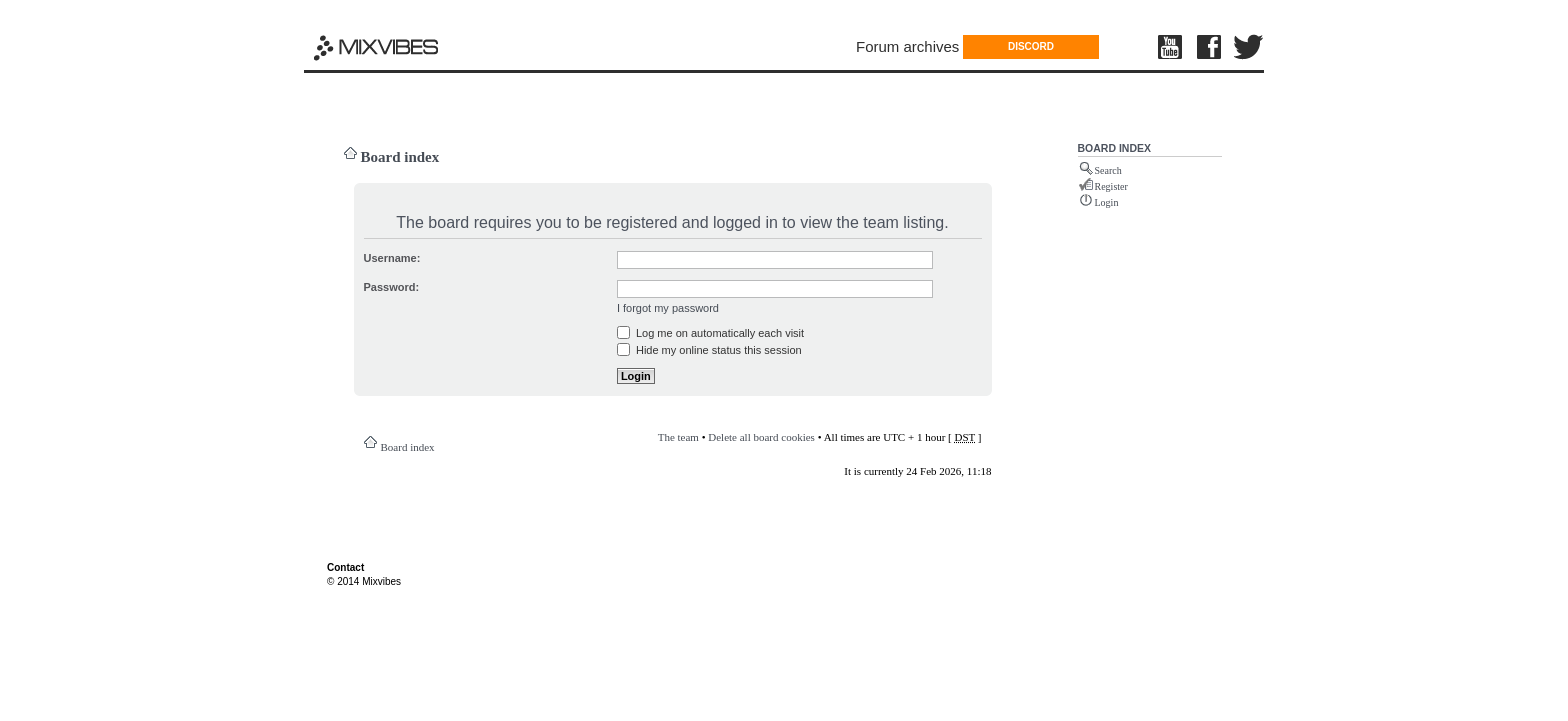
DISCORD (1031, 46)
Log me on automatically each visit (710, 333)
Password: (392, 287)
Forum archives (907, 46)
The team (678, 437)
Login (1107, 202)
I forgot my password (668, 308)
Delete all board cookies (761, 437)
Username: (392, 258)
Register (1111, 186)
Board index (400, 157)
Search (1108, 170)
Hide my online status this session (709, 350)
